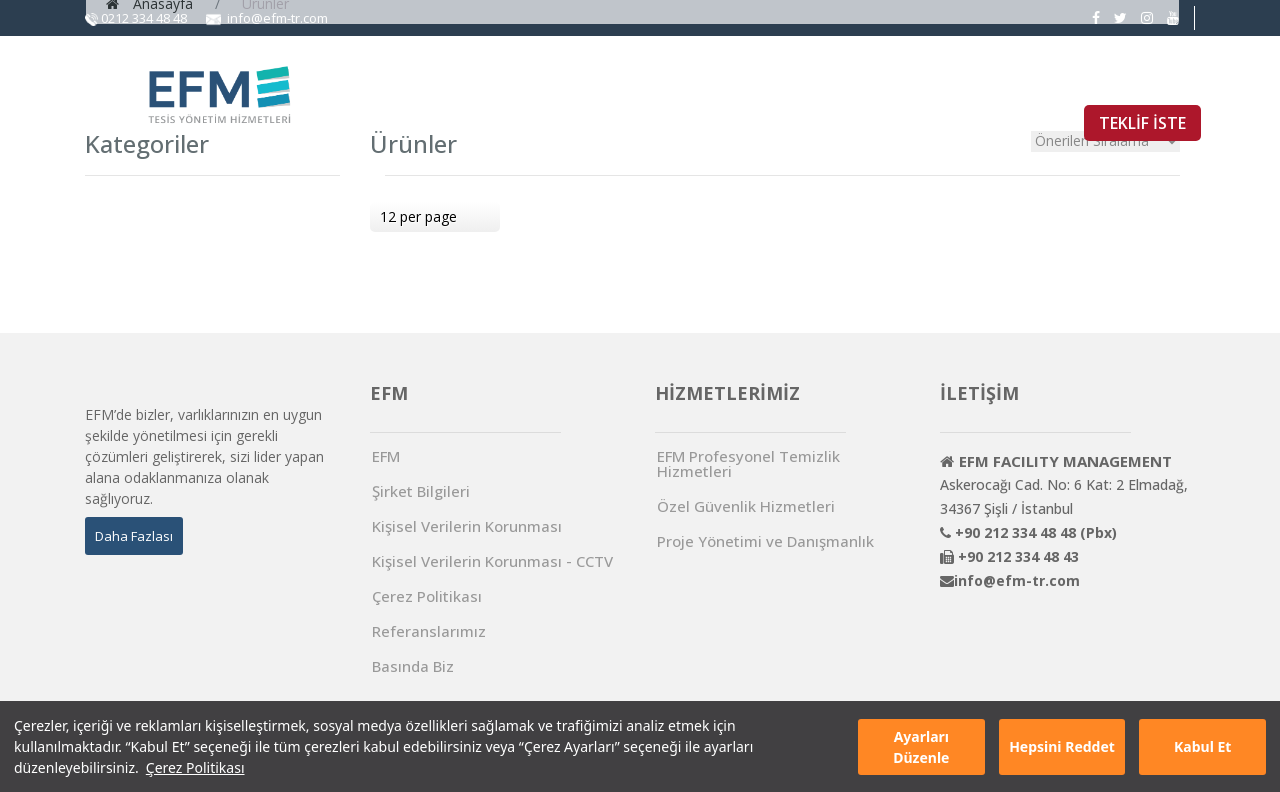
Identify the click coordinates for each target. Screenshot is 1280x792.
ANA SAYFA (450, 82)
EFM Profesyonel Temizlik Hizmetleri (748, 464)
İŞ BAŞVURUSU (1121, 82)
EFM (548, 82)
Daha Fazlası (134, 536)
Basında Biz (413, 666)
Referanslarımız (429, 631)
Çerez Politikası (195, 767)
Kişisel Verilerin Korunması (467, 526)
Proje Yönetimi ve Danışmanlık (765, 541)
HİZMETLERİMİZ (669, 82)
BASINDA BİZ (816, 82)
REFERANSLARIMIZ (965, 82)
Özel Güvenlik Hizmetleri (746, 506)
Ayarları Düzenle (921, 747)
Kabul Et (1202, 746)
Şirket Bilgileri (421, 491)
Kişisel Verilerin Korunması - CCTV (492, 561)
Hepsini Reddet (1062, 746)
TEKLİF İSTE (1142, 123)
